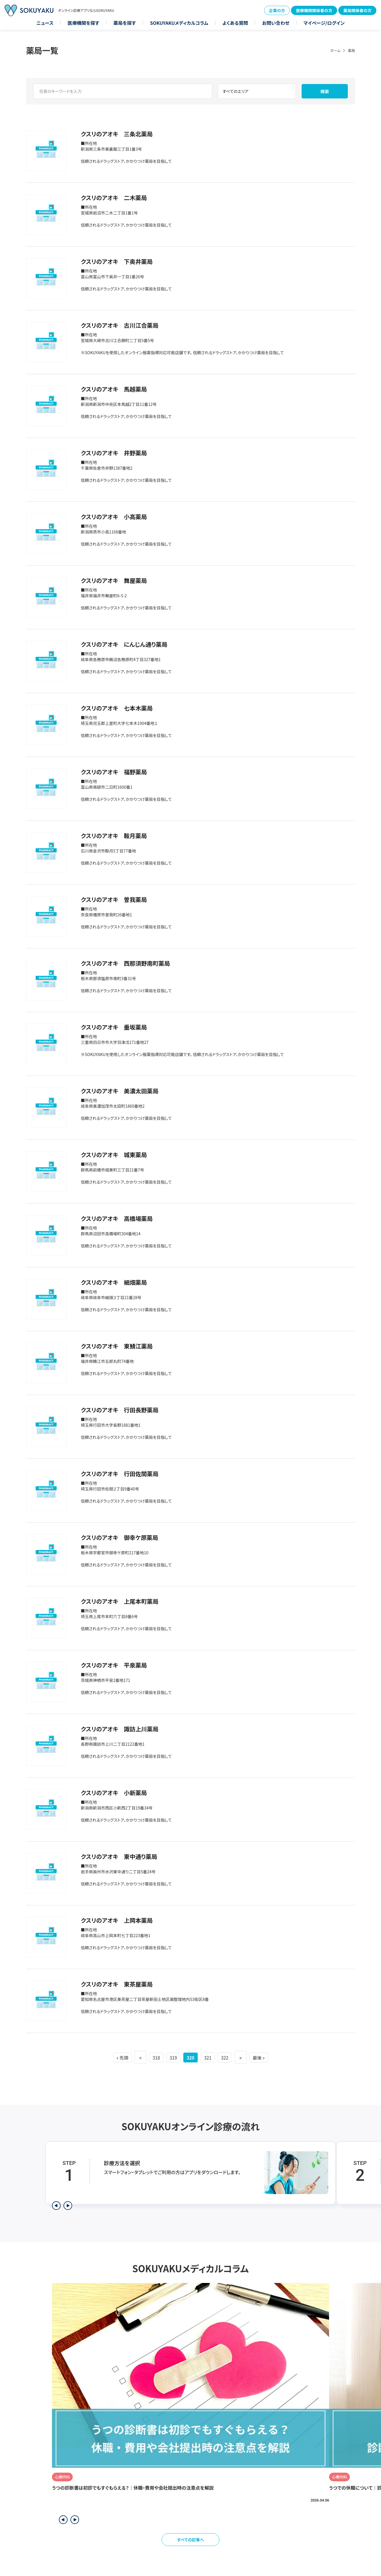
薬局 (351, 50)
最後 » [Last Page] (271, 2057)
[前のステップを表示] (56, 2205)
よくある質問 (235, 22)
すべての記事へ (190, 2540)
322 (232, 2057)
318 (148, 2057)
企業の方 (277, 10)
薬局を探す (124, 22)
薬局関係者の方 (357, 10)
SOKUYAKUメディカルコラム (179, 22)
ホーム (335, 50)
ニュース (44, 22)
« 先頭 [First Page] (111, 2057)
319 (169, 2057)
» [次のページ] (250, 2057)
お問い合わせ (275, 22)
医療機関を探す (83, 22)
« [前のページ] (131, 2057)
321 (211, 2057)
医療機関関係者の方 (314, 10)
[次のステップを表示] (68, 2205)
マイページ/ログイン (324, 22)
